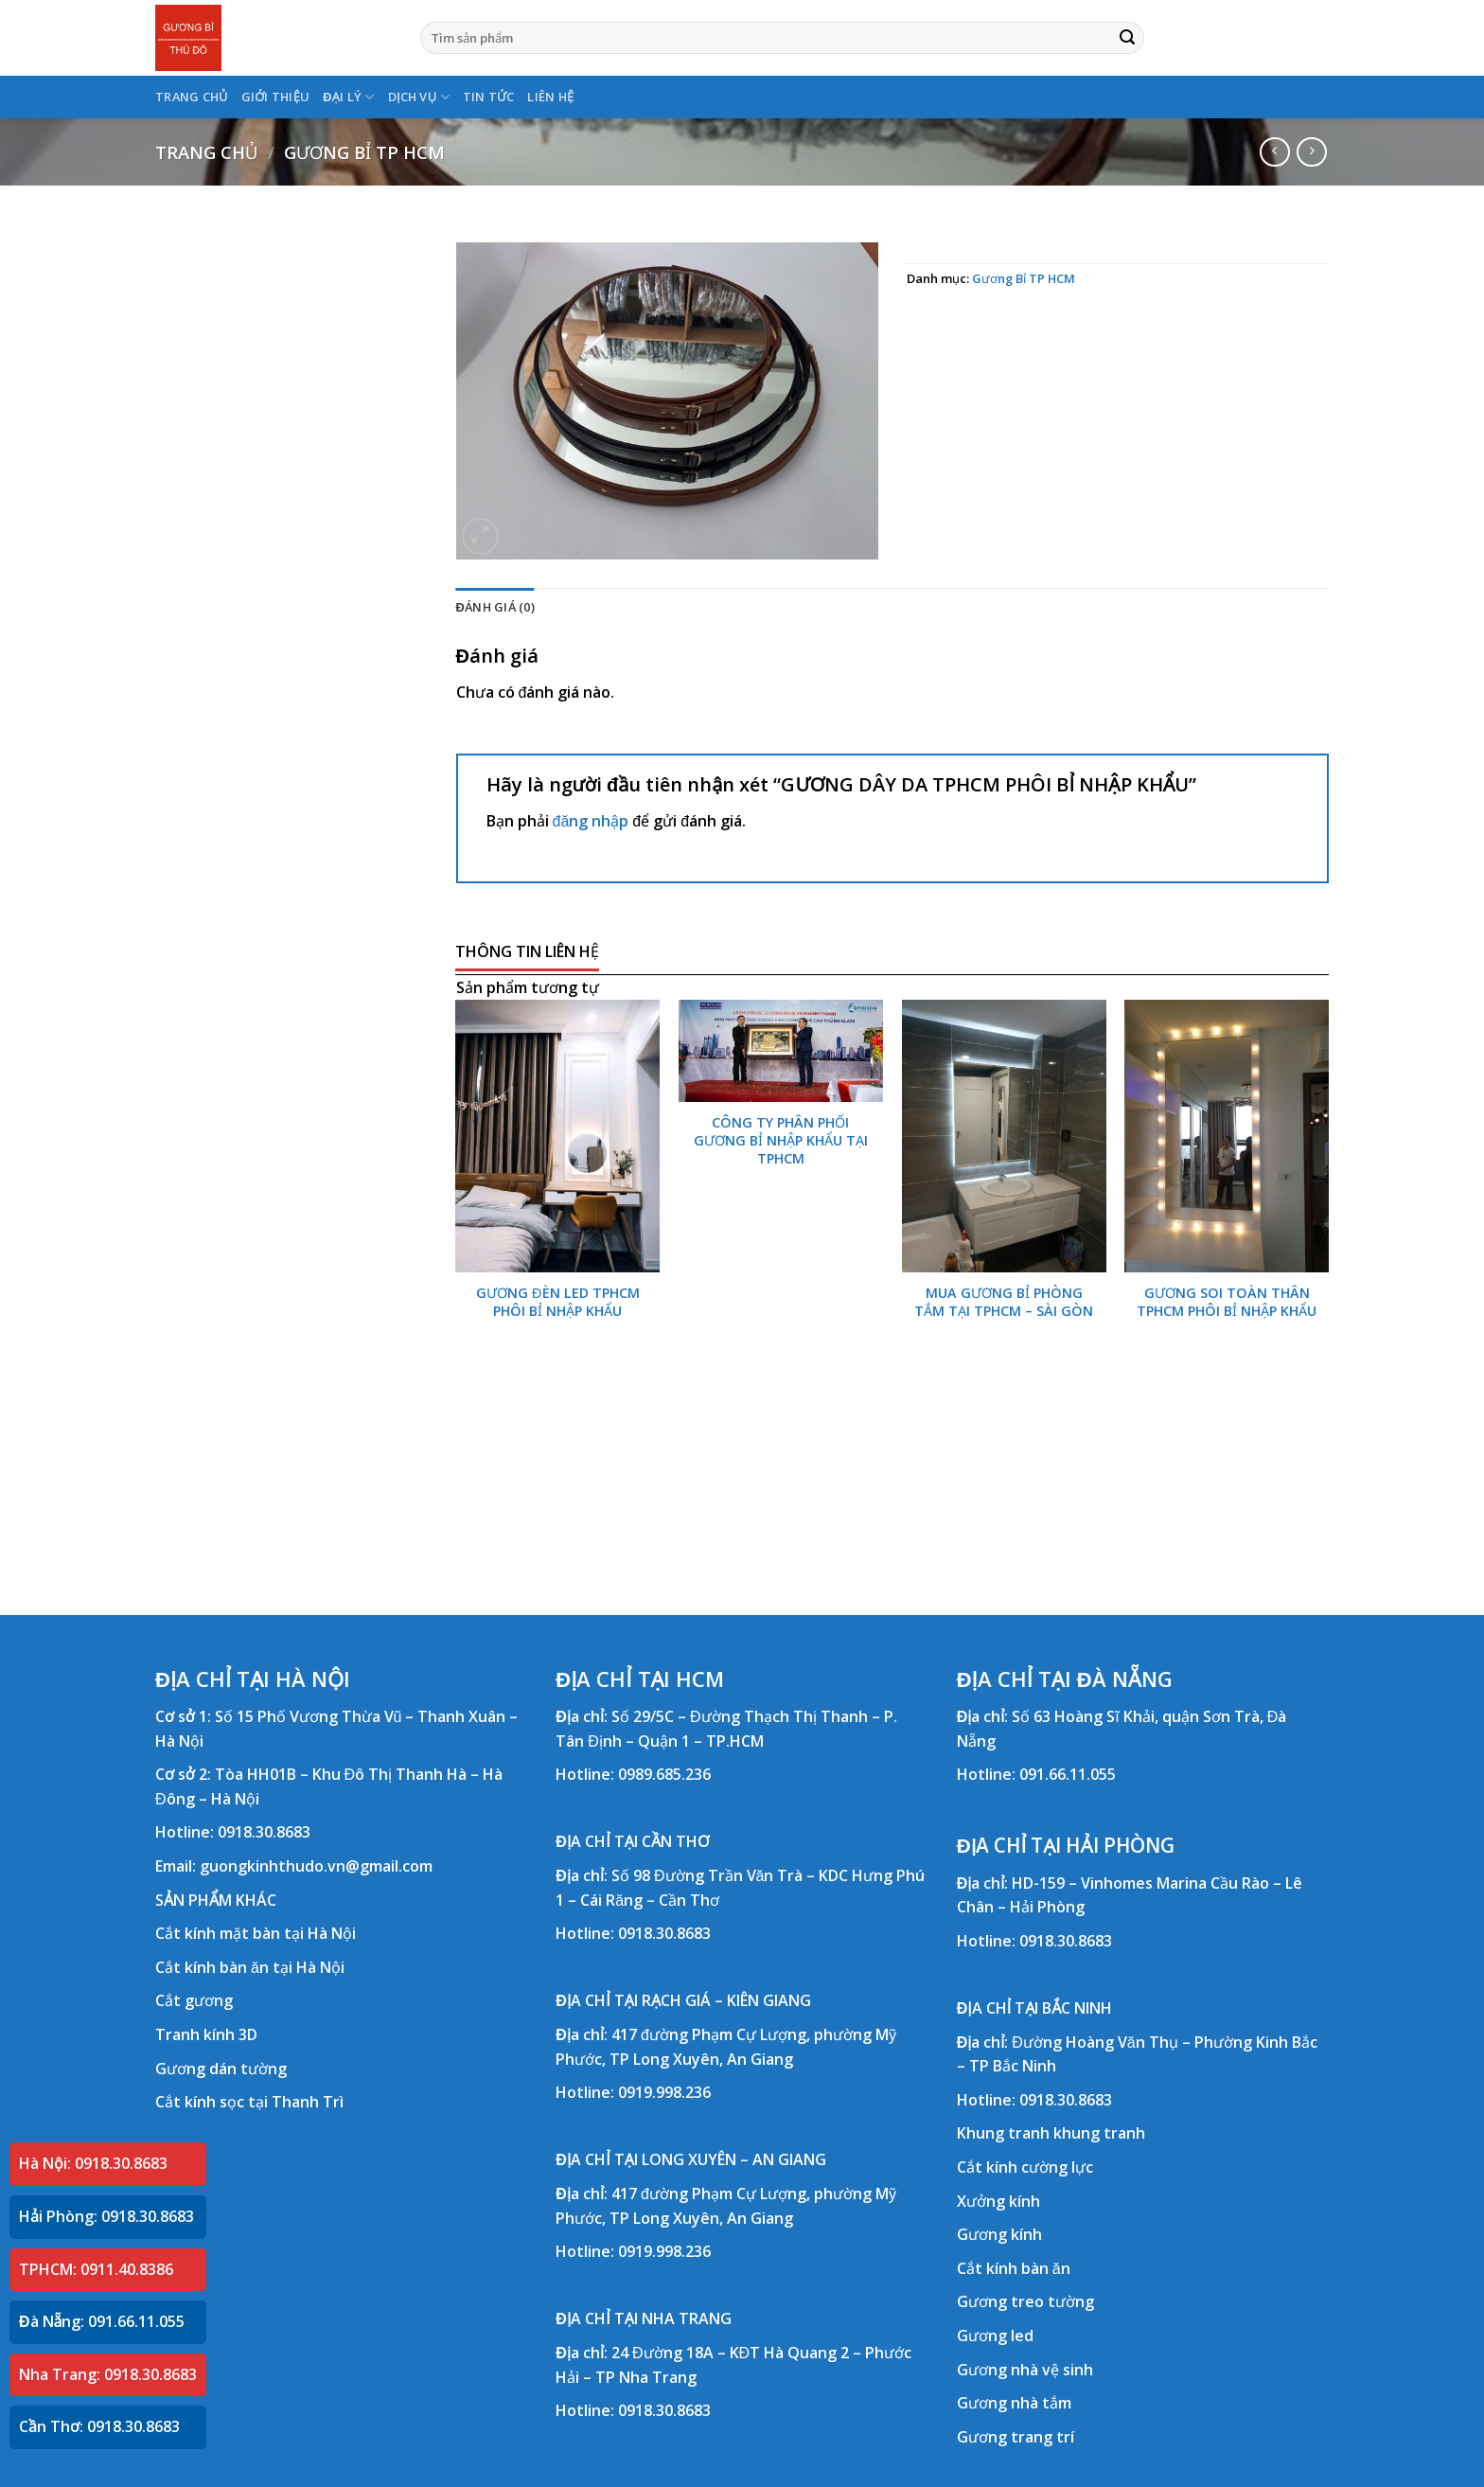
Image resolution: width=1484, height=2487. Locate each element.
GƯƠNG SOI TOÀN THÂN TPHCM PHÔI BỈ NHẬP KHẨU (1226, 1302)
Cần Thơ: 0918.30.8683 (99, 2426)
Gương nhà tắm (1014, 2402)
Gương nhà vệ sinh (1025, 2369)
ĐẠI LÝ (348, 97)
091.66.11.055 (1067, 1774)
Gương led (995, 2335)
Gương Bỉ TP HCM (364, 152)
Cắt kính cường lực (1025, 2167)
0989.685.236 (664, 1774)
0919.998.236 (664, 2092)
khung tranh (1099, 2133)
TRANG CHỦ (191, 96)
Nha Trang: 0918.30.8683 (108, 2374)
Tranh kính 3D (206, 2034)
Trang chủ (206, 152)
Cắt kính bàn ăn (1013, 2268)
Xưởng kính (998, 2201)
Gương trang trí (1015, 2436)
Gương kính (999, 2234)
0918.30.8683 (264, 1831)
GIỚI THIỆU (275, 96)
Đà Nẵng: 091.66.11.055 (102, 2321)
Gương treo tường (1025, 2301)
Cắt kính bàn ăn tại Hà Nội (249, 1967)
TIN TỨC (489, 96)
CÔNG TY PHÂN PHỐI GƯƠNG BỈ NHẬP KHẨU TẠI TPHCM (781, 1140)
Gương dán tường (221, 2068)
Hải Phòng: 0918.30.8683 (106, 2216)
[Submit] (1127, 38)
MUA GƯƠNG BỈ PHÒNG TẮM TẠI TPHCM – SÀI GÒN (1003, 1302)
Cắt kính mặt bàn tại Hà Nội (255, 1933)
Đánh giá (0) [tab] (495, 606)
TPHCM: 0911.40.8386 (96, 2269)
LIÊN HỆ (550, 96)
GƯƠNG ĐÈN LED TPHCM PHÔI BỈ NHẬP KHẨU (557, 1302)
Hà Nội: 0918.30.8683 (93, 2163)
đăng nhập (591, 820)
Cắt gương (194, 2000)
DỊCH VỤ (419, 97)
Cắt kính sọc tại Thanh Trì (249, 2101)
